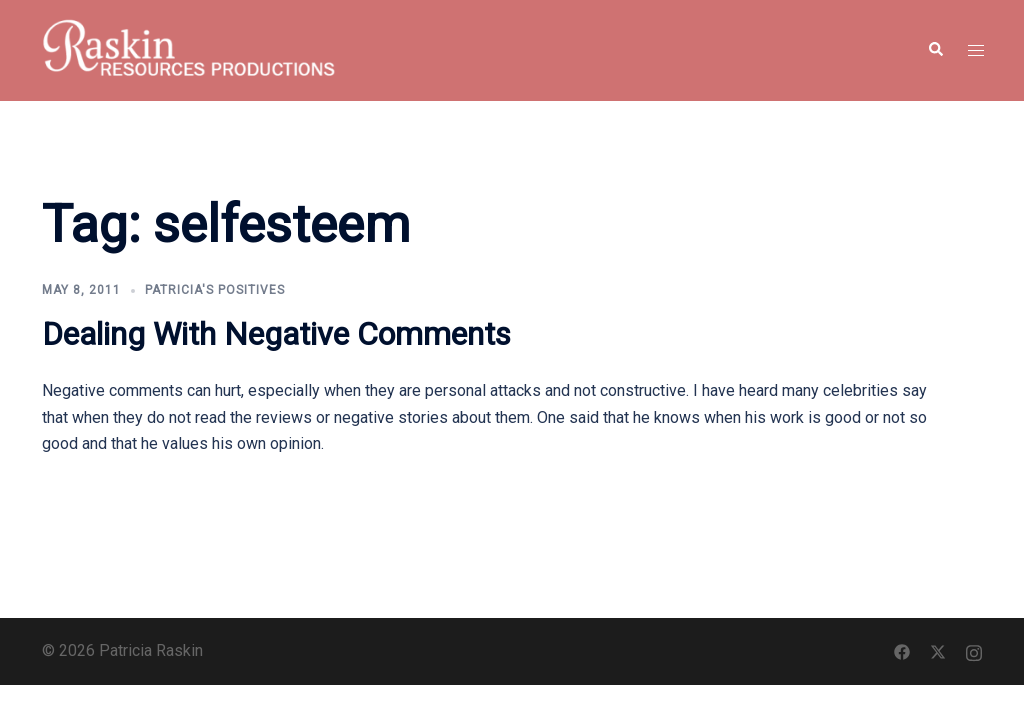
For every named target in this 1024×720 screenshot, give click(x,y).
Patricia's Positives (215, 290)
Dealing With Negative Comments (276, 334)
